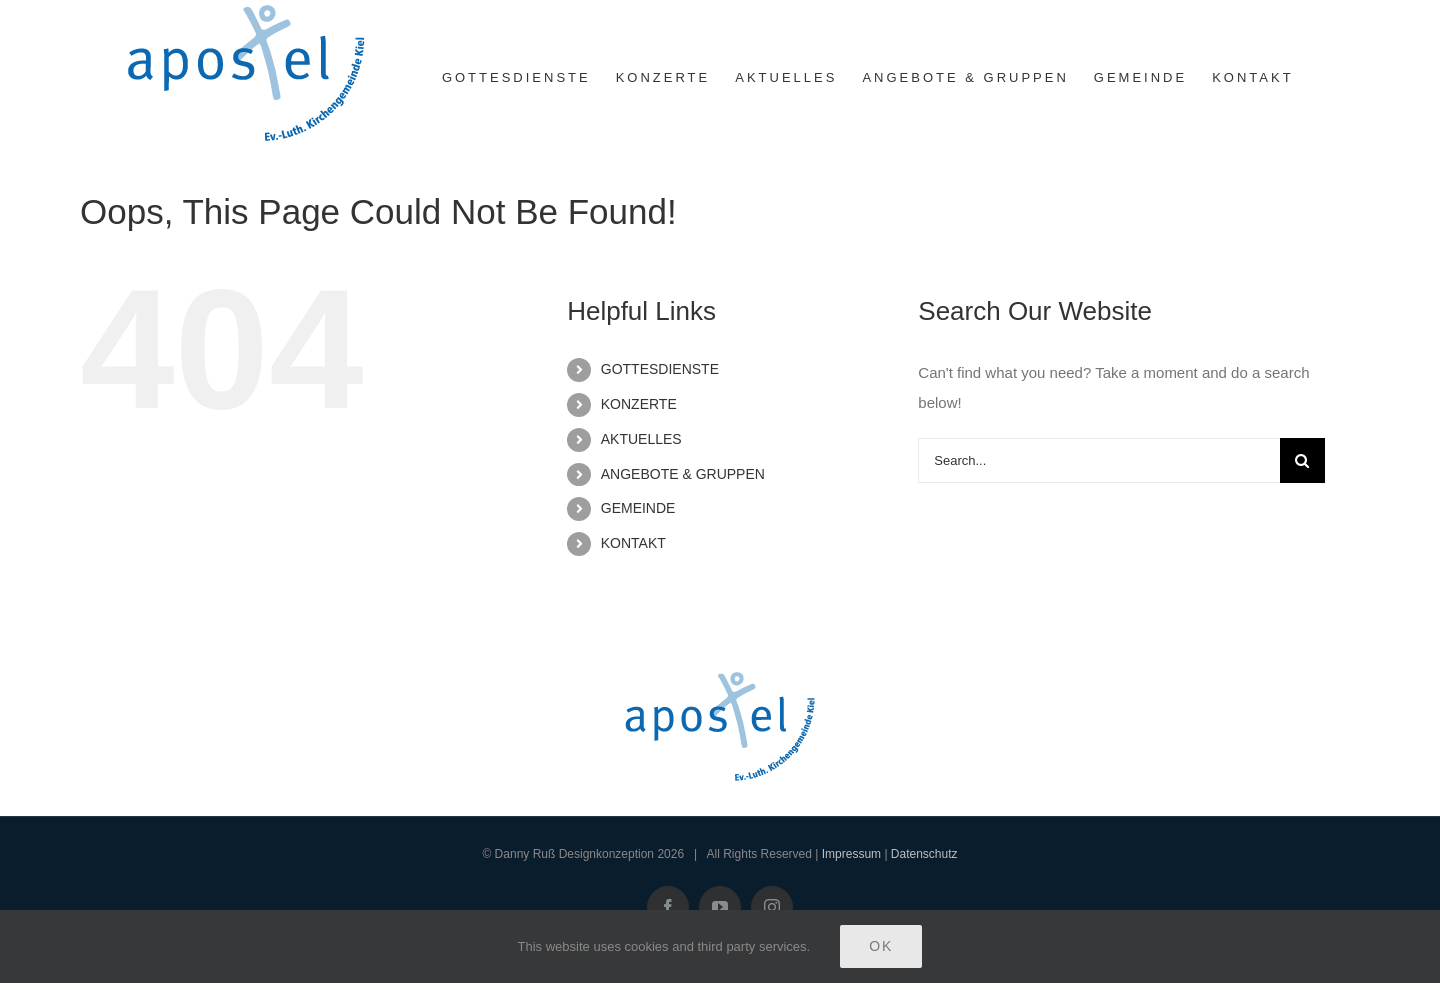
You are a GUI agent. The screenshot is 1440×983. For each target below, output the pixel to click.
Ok (881, 946)
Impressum (851, 854)
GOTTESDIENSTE (660, 369)
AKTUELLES (641, 439)
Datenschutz (924, 854)
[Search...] (1099, 460)
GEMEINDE (638, 508)
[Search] (1302, 460)
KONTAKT (633, 543)
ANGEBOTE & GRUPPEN (683, 474)
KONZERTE (639, 404)
